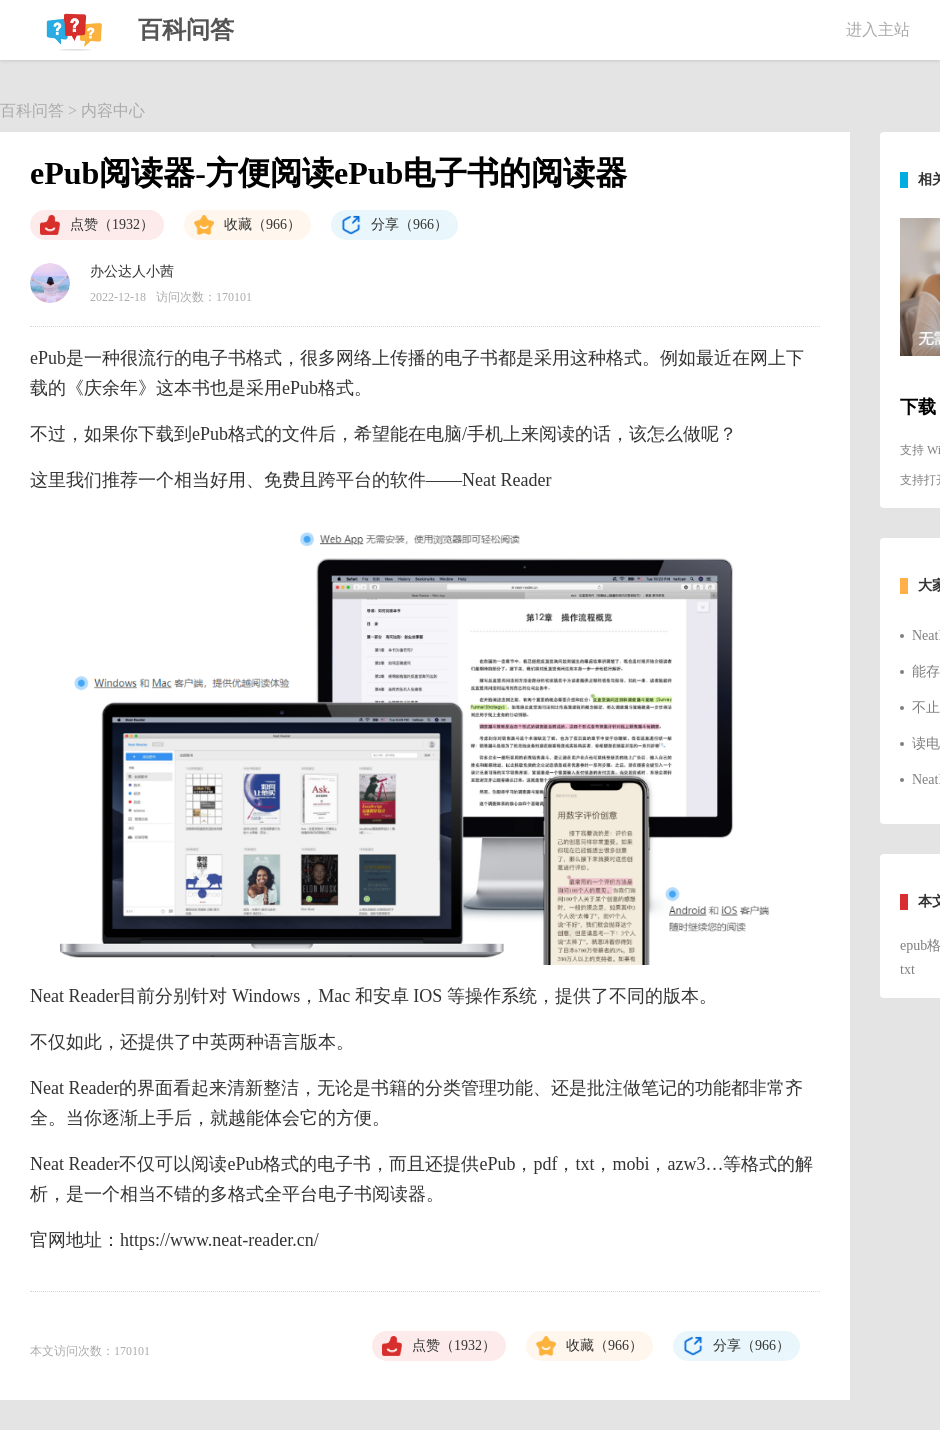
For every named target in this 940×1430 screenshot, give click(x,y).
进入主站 (878, 29)
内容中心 (113, 110)
